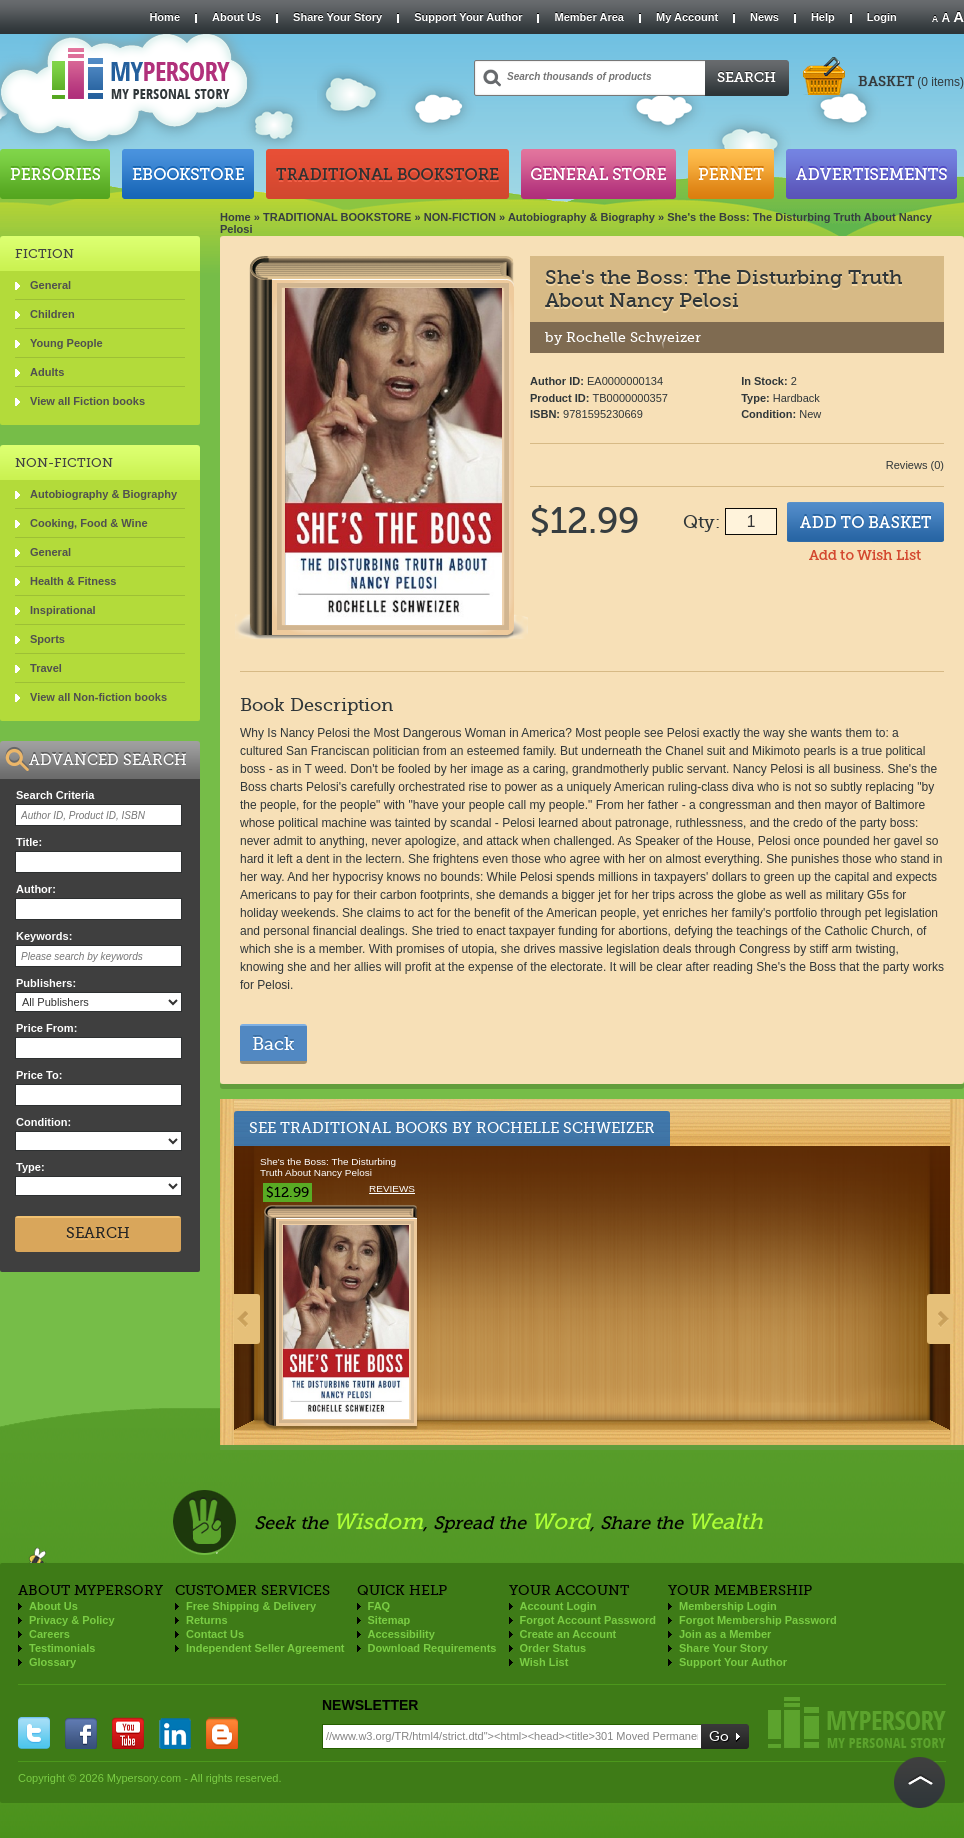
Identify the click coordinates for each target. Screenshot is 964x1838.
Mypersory (857, 1722)
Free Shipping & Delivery (251, 1606)
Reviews (392, 1188)
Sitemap (389, 1620)
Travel (46, 668)
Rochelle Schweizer (565, 1128)
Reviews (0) (915, 465)
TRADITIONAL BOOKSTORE (337, 217)
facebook (81, 1733)
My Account (687, 17)
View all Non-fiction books (98, 697)
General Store (598, 174)
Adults (47, 372)
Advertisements (871, 174)
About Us (236, 17)
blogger (222, 1733)
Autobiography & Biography (581, 217)
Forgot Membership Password (758, 1620)
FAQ (379, 1606)
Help (823, 17)
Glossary (52, 1662)
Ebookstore (188, 174)
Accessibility (401, 1634)
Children (52, 314)
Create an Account (568, 1634)
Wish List (544, 1662)
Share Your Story (337, 17)
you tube (128, 1733)
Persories (55, 174)
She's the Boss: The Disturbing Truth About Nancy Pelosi (328, 1167)
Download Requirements (432, 1648)
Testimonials (62, 1648)
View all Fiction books (87, 401)
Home (164, 17)
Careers (49, 1634)
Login (882, 17)
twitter (34, 1733)
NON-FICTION (460, 217)
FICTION (44, 253)
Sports (47, 639)
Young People (66, 343)
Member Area (588, 17)
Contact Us (215, 1634)
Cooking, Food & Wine (89, 523)
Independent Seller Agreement (265, 1648)
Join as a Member (725, 1634)
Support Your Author (468, 17)
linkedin (175, 1733)
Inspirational (63, 610)
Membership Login (728, 1606)
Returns (207, 1620)
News (764, 17)
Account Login (558, 1606)
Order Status (553, 1648)
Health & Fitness (73, 581)
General (50, 285)
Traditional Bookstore (387, 174)
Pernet (731, 174)
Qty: (701, 522)
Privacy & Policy (72, 1620)
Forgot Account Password (588, 1620)
